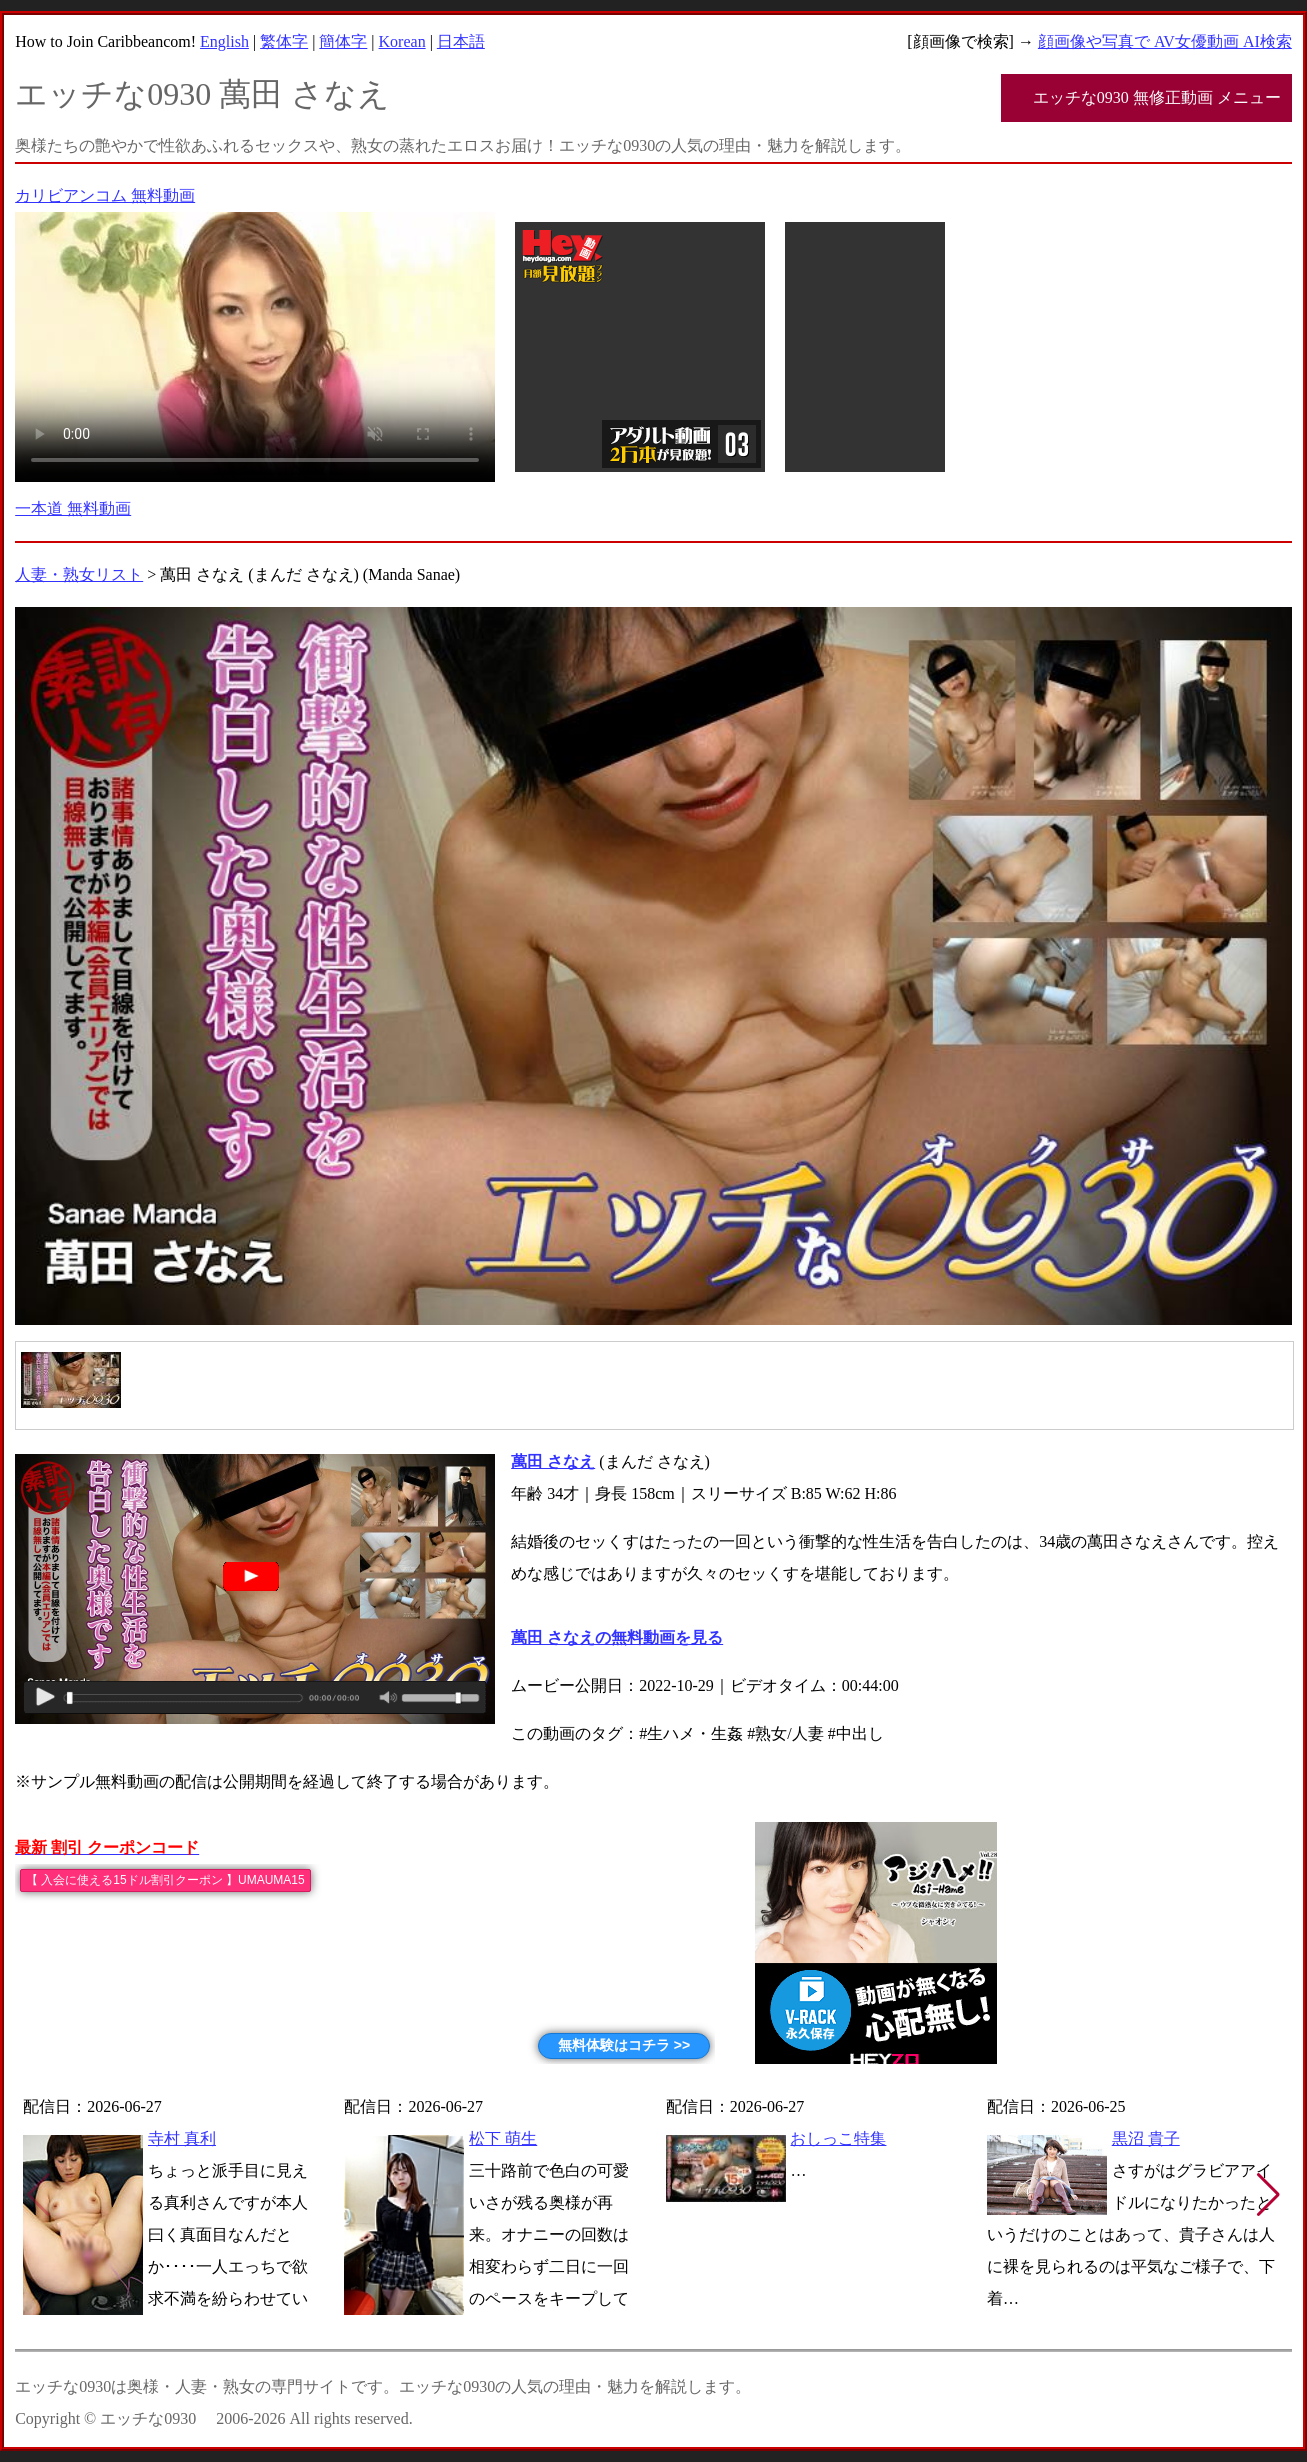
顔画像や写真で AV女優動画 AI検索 (1165, 41)
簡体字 (343, 41)
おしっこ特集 (838, 2138)
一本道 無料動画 (73, 508)
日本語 (461, 41)
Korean (402, 41)
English (224, 41)
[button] (1268, 2195)
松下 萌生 (503, 2138)
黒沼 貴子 (1146, 2138)
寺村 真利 (182, 2138)
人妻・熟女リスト (79, 574)
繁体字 (284, 41)
